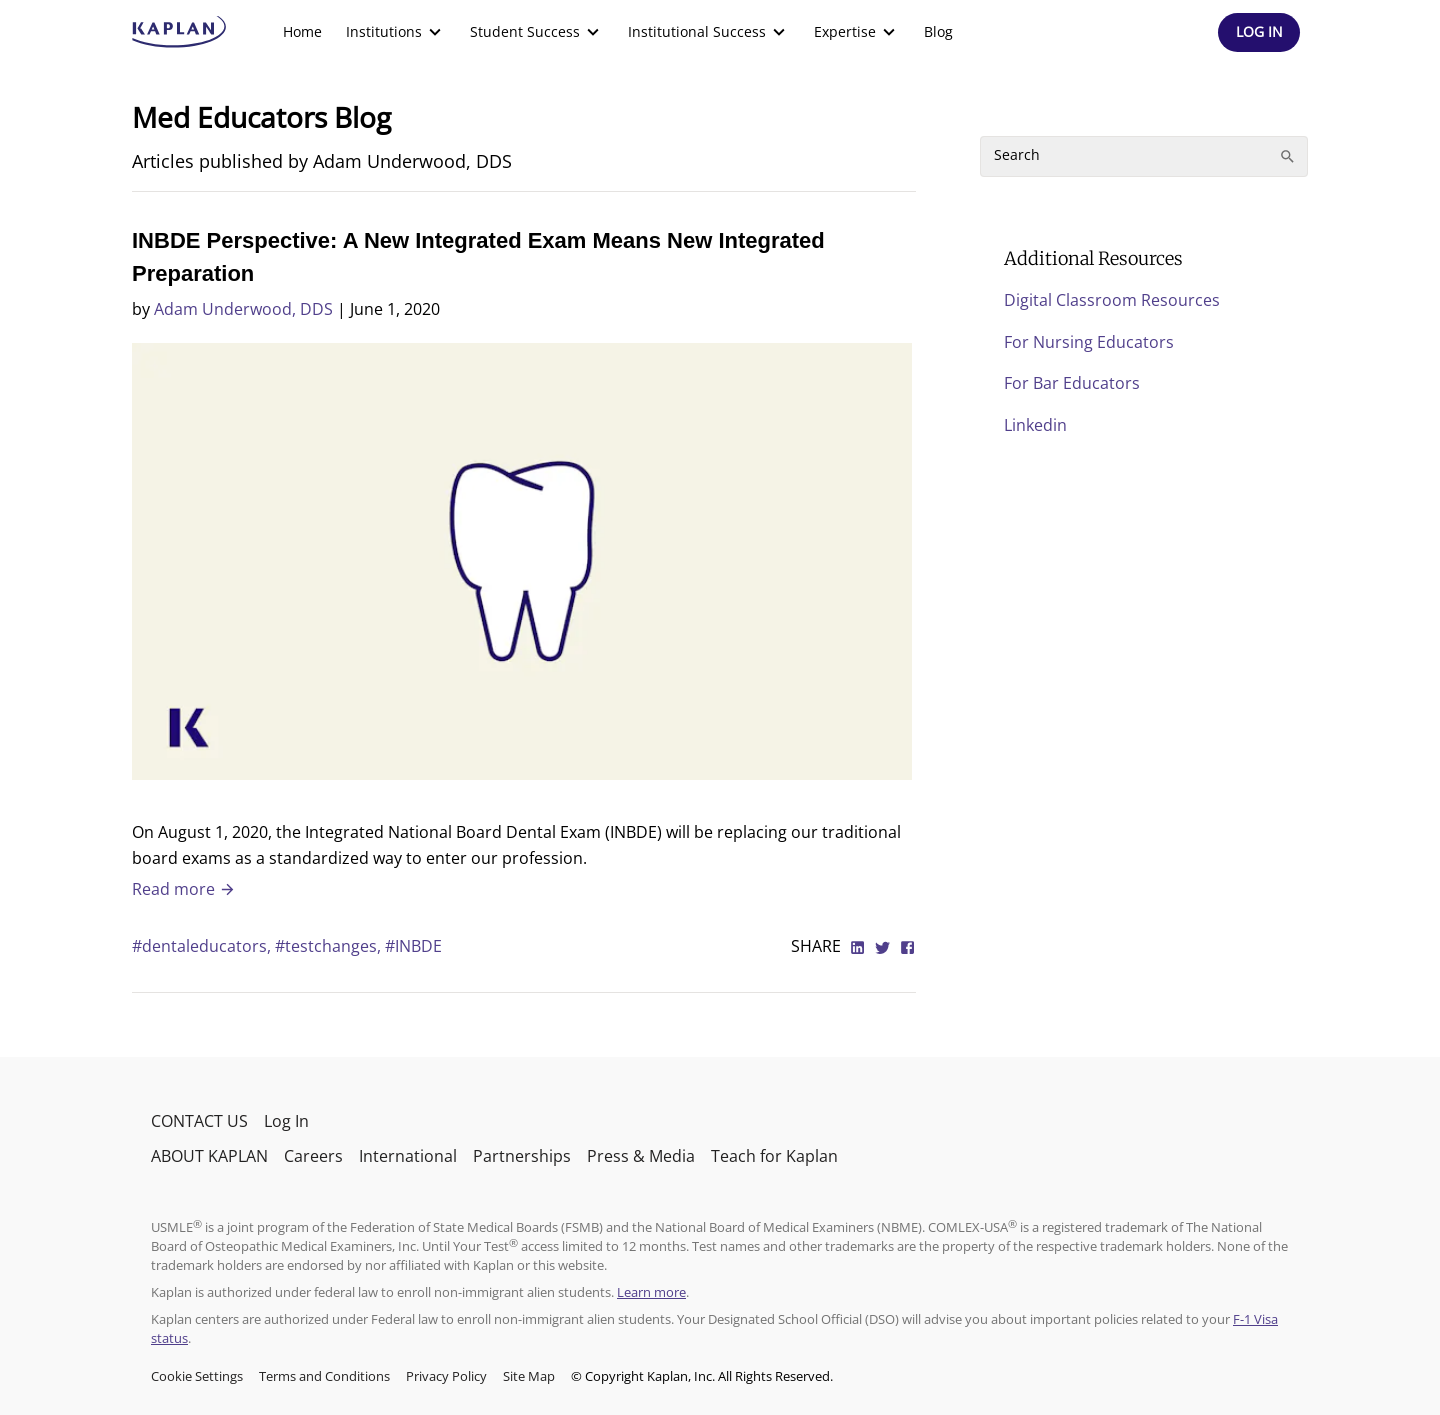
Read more (184, 889)
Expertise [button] (857, 32)
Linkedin (1035, 425)
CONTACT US (199, 1121)
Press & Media (641, 1156)
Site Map (529, 1376)
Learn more (651, 1292)
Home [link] (302, 31)
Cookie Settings (197, 1376)
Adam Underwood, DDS (243, 309)
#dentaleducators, (203, 946)
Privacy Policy (446, 1376)
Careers (313, 1156)
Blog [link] (938, 31)
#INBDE (413, 946)
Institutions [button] (396, 32)
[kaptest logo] (179, 32)
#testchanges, (330, 946)
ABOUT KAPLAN (209, 1156)
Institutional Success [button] (709, 32)
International (408, 1156)
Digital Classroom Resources (1112, 300)
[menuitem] (302, 32)
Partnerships (522, 1156)
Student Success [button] (537, 32)
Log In (286, 1121)
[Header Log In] (1259, 32)
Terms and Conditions (324, 1376)
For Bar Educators (1072, 383)
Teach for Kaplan (774, 1156)
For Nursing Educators (1089, 342)
